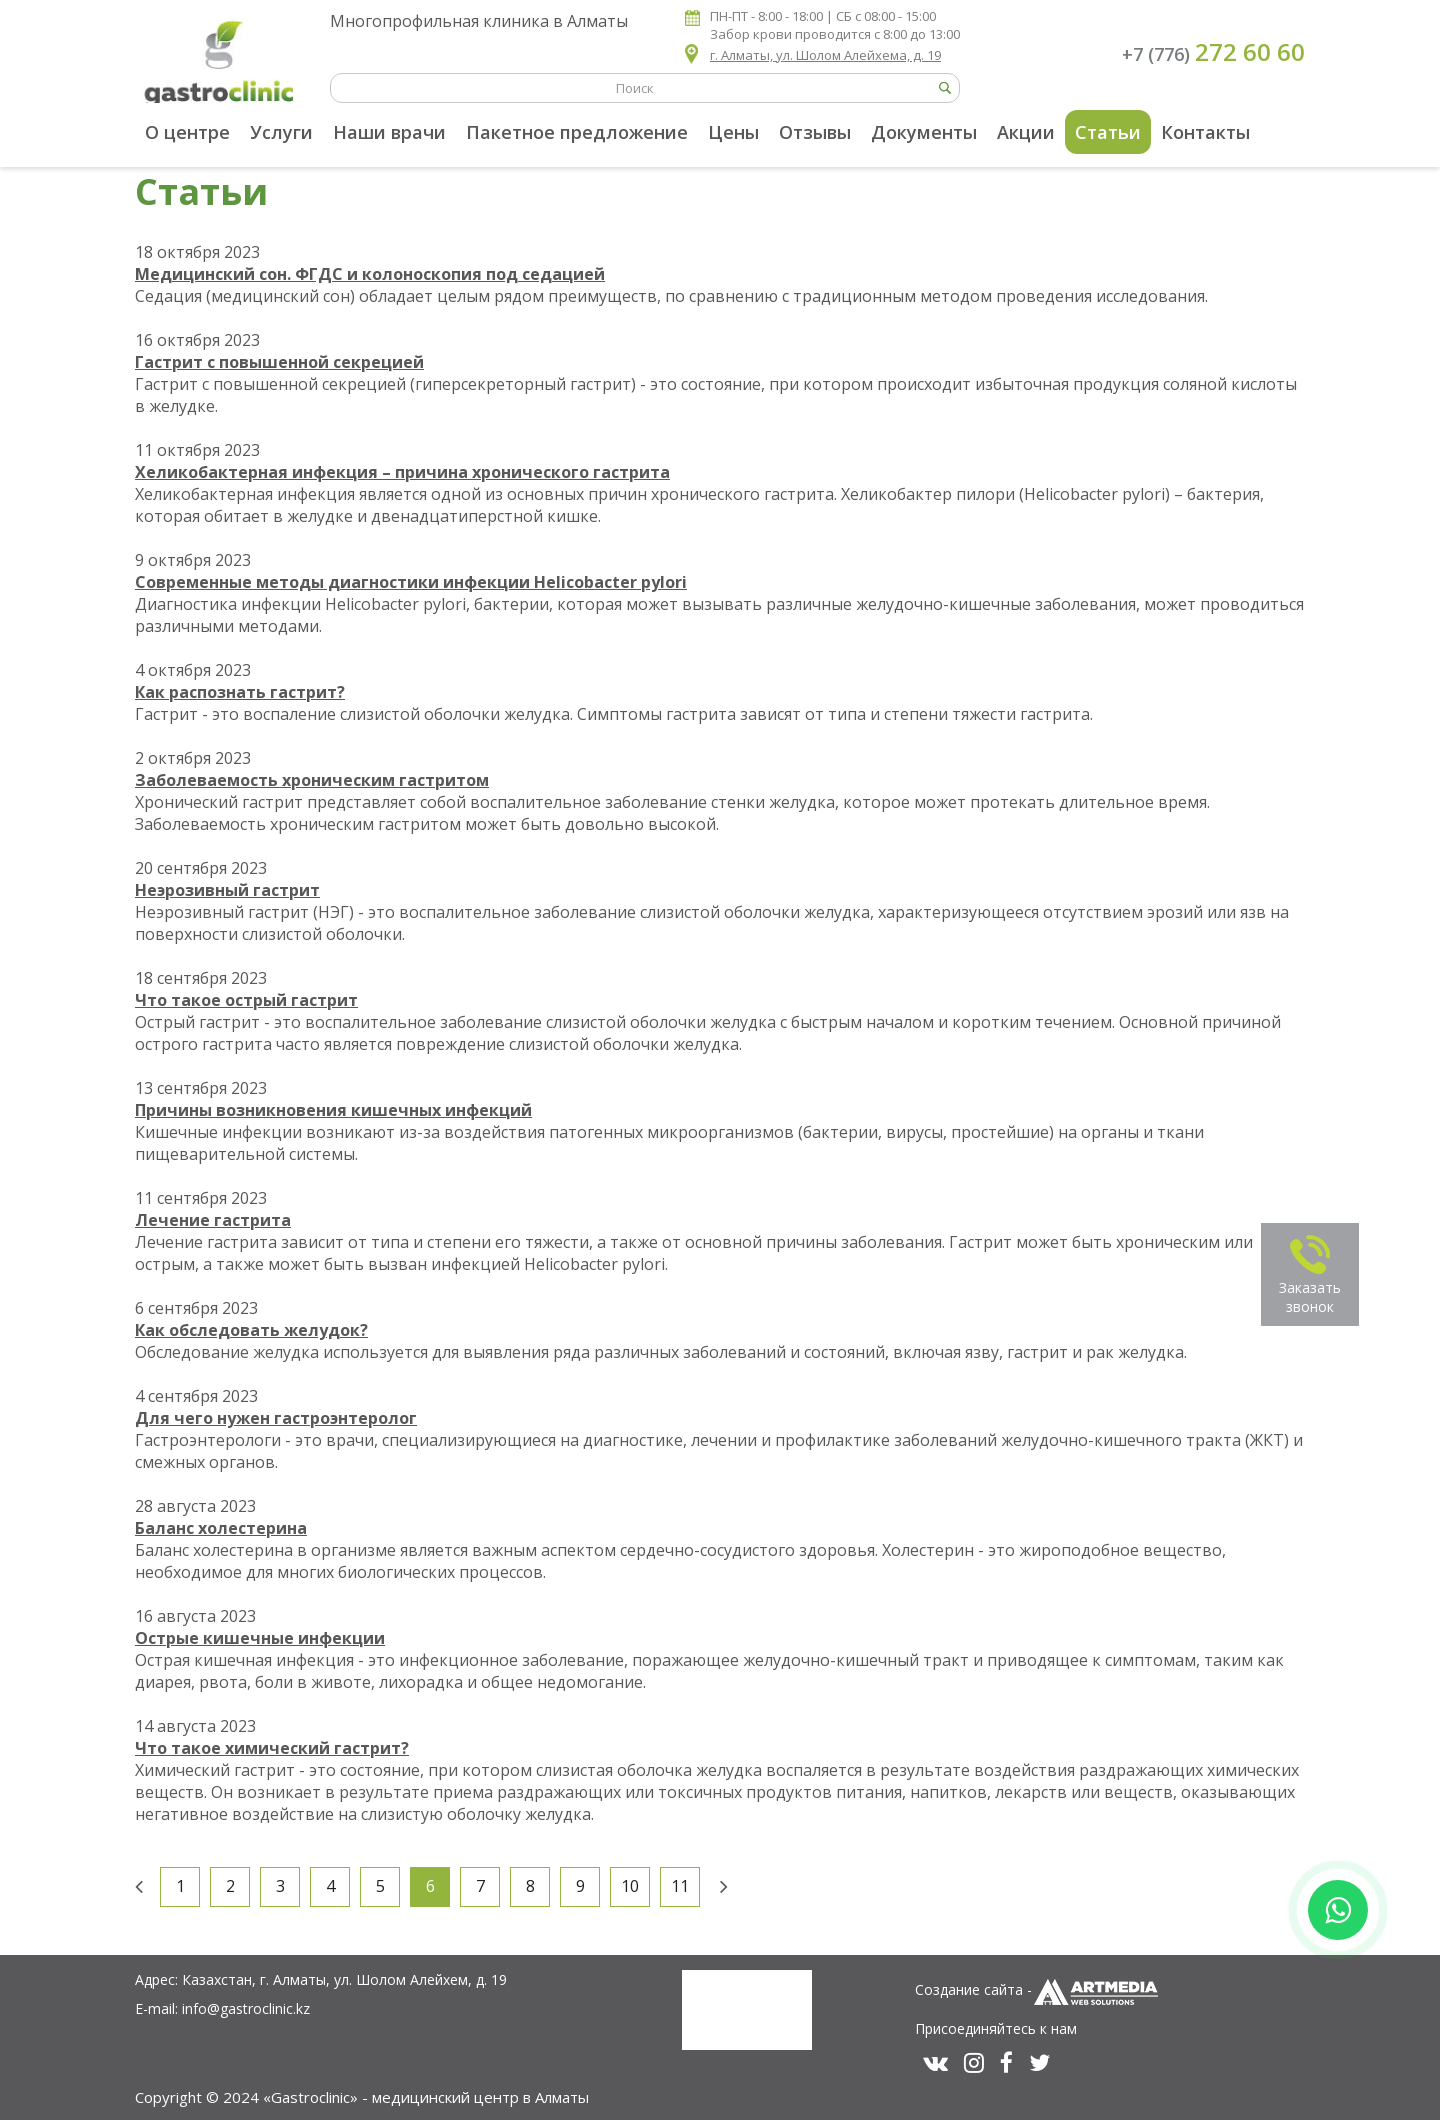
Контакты (1205, 132)
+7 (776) (1213, 52)
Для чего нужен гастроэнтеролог (276, 1418)
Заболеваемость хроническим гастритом (312, 780)
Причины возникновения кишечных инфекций (333, 1110)
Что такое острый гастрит (246, 1000)
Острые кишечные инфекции (260, 1638)
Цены (733, 132)
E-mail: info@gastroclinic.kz (222, 2008)
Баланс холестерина (221, 1528)
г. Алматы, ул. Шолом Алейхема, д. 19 (825, 55)
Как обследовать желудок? (251, 1330)
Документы (924, 132)
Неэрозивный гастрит (227, 890)
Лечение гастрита (213, 1220)
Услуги (281, 132)
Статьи (1108, 132)
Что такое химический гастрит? (272, 1748)
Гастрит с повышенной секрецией (279, 362)
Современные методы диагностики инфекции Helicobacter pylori (411, 582)
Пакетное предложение (577, 132)
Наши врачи (389, 132)
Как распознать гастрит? (240, 692)
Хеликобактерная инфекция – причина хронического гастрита (402, 472)
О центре (187, 132)
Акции (1026, 132)
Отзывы (815, 132)
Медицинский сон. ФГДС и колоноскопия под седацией (370, 274)
